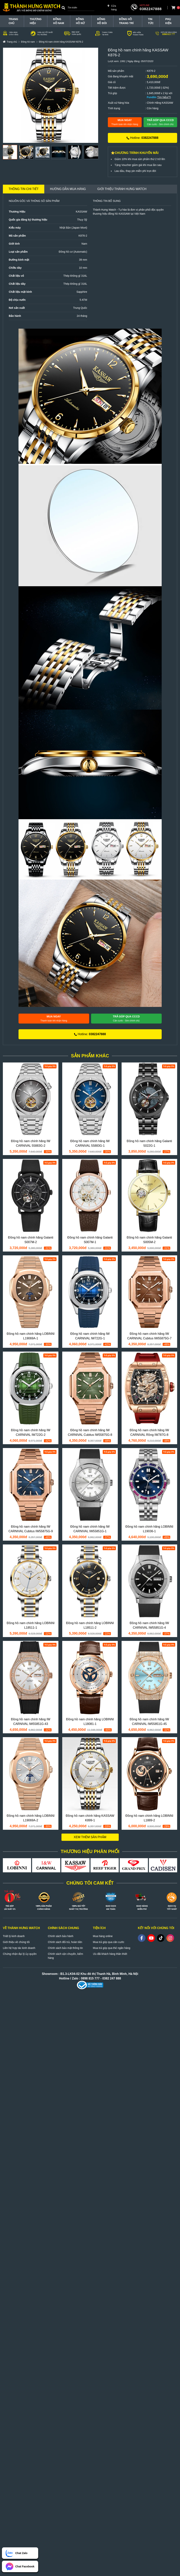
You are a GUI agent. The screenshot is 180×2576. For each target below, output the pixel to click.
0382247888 (151, 9)
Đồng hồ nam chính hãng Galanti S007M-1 (90, 1240)
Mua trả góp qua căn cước (108, 1942)
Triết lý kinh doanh (14, 1936)
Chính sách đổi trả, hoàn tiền (65, 1942)
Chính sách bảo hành (60, 1936)
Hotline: (142, 137)
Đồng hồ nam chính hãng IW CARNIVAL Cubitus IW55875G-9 (30, 1529)
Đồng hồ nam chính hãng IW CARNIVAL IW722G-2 (30, 1432)
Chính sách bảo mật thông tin (65, 1947)
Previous (5, 152)
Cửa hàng (112, 7)
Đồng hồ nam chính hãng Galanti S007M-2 (30, 1240)
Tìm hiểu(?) (164, 97)
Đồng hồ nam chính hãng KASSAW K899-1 (90, 1818)
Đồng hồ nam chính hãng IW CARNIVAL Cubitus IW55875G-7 (149, 1336)
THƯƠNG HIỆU (36, 21)
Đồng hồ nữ (80, 21)
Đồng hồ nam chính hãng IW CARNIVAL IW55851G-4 (149, 1625)
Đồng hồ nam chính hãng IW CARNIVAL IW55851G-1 (90, 1529)
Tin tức (151, 21)
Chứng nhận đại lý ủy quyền (20, 1953)
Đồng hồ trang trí (126, 21)
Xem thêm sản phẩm (90, 1837)
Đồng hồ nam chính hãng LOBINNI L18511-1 (30, 1625)
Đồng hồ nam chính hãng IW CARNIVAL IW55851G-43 (30, 1721)
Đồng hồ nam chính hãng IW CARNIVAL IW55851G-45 (149, 1721)
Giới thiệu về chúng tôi (16, 1942)
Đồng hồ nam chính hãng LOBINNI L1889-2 (149, 1818)
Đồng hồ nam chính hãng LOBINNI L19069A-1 (30, 1336)
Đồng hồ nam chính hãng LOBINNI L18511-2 (90, 1625)
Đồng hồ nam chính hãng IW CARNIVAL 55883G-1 (90, 1143)
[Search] (63, 7)
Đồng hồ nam (58, 21)
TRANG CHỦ (13, 21)
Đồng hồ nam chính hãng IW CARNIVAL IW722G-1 (90, 1336)
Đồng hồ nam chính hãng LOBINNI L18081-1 (90, 1721)
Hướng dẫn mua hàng (68, 189)
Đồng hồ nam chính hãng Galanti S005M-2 (149, 1240)
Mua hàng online (103, 1936)
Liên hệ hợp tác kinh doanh (19, 1947)
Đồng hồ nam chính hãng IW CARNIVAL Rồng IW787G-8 (149, 1432)
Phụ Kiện (168, 21)
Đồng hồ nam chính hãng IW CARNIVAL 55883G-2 (30, 1143)
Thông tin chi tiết (24, 189)
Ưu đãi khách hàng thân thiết (110, 1953)
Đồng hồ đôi (102, 21)
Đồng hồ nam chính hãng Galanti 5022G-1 (149, 1143)
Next (96, 152)
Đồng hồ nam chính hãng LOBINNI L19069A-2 (30, 1818)
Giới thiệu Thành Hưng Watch (121, 189)
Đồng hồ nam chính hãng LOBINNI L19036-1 (149, 1529)
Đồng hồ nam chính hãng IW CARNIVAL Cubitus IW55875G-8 (90, 1432)
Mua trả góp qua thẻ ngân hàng (111, 1947)
